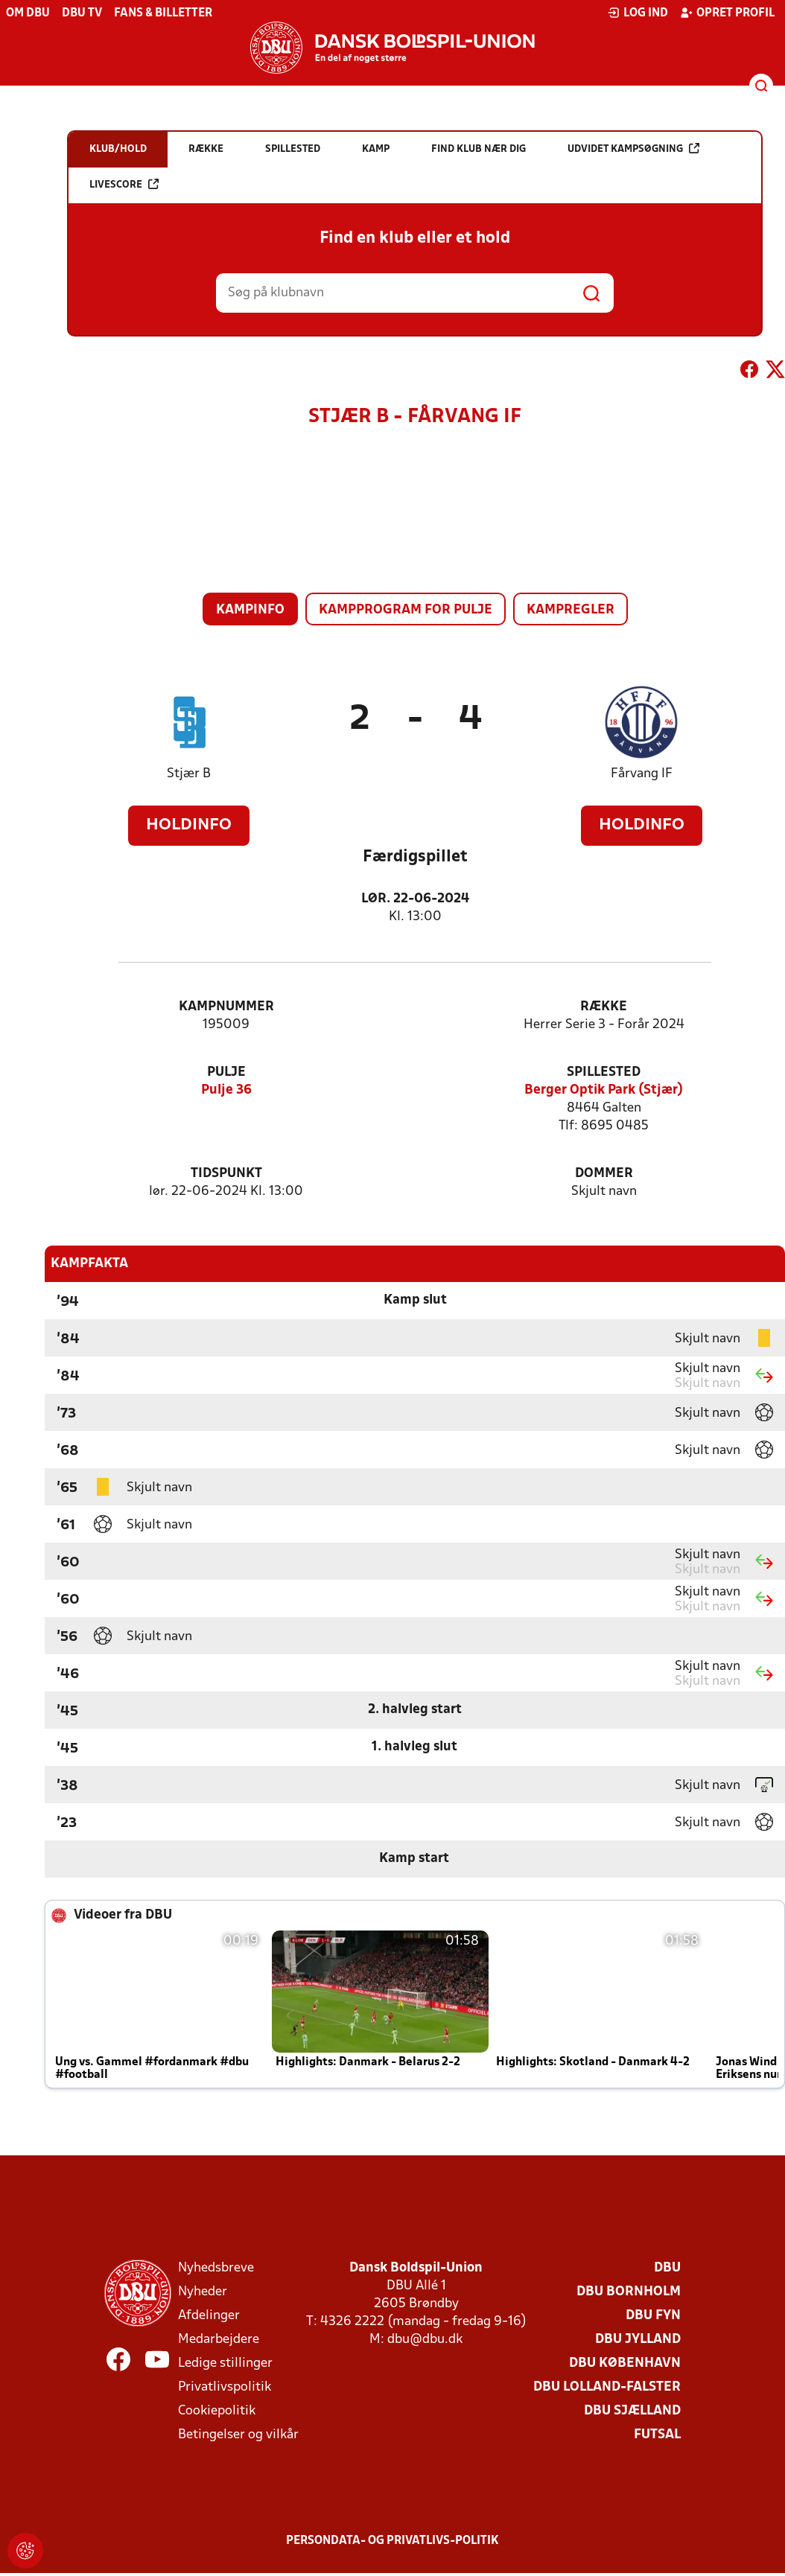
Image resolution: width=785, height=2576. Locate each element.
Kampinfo (250, 610)
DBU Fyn (653, 2315)
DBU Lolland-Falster (607, 2387)
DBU (667, 2268)
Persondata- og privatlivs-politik (392, 2541)
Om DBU (28, 13)
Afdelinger (209, 2315)
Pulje (226, 1072)
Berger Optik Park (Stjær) (603, 1090)
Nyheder (202, 2292)
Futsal (657, 2435)
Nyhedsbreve (216, 2268)
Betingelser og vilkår (238, 2435)
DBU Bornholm (628, 2292)
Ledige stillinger (225, 2363)
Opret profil (727, 12)
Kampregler (570, 610)
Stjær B (189, 774)
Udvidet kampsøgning (633, 148)
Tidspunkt (226, 1173)
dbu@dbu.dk (425, 2339)
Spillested (604, 1072)
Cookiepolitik (216, 2411)
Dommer (604, 1173)
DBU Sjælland (632, 2411)
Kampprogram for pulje (405, 610)
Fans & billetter (163, 13)
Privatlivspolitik (224, 2387)
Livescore (124, 184)
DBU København (625, 2363)
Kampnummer (226, 1007)
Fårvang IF (642, 774)
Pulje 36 (226, 1090)
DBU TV (82, 13)
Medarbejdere (218, 2339)
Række (603, 1007)
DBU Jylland (638, 2339)
